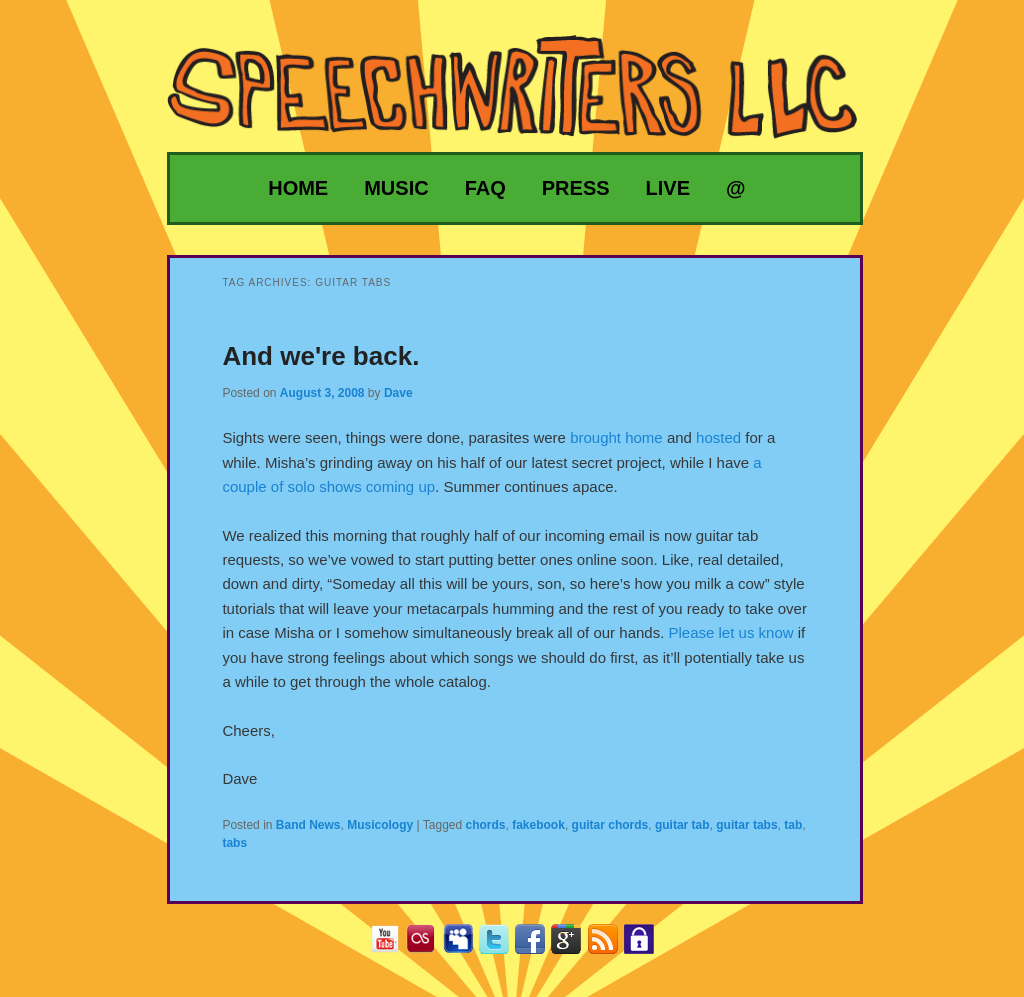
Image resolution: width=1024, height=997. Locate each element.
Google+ (573, 945)
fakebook (538, 825)
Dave (398, 393)
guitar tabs (746, 825)
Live (668, 188)
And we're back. (320, 356)
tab (793, 825)
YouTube (392, 945)
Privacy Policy (646, 945)
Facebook (537, 945)
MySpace (465, 945)
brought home (616, 437)
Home (298, 188)
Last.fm (428, 945)
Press (576, 188)
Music (396, 188)
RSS (610, 945)
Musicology (380, 825)
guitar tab (682, 825)
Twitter (501, 945)
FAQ (485, 188)
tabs (234, 843)
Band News (308, 825)
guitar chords (610, 825)
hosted (718, 437)
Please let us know (731, 632)
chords (486, 825)
